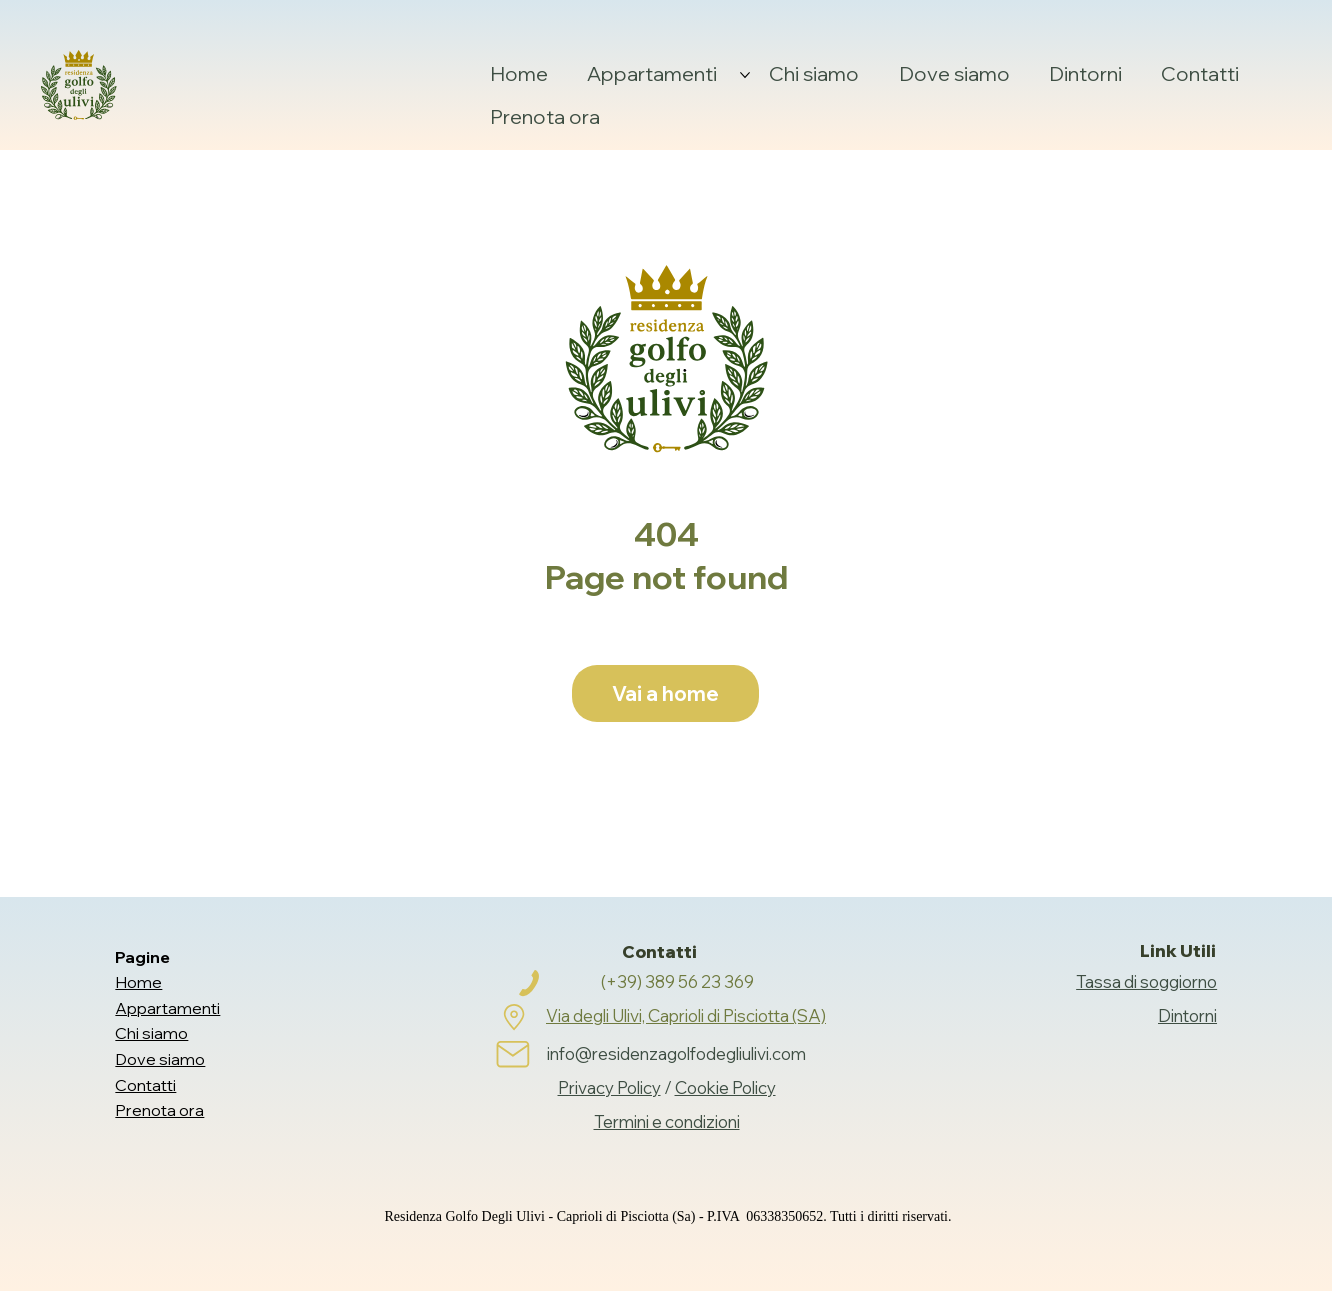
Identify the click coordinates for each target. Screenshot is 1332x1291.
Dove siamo (160, 1059)
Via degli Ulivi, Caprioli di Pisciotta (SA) (686, 1015)
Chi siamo (151, 1033)
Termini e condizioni (667, 1121)
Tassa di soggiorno (1146, 981)
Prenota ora (159, 1110)
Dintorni (1187, 1015)
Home (138, 982)
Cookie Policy (725, 1087)
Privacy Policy (609, 1087)
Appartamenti (167, 1008)
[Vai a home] (665, 693)
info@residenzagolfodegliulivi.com (676, 1053)
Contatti (145, 1085)
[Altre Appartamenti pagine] (745, 75)
